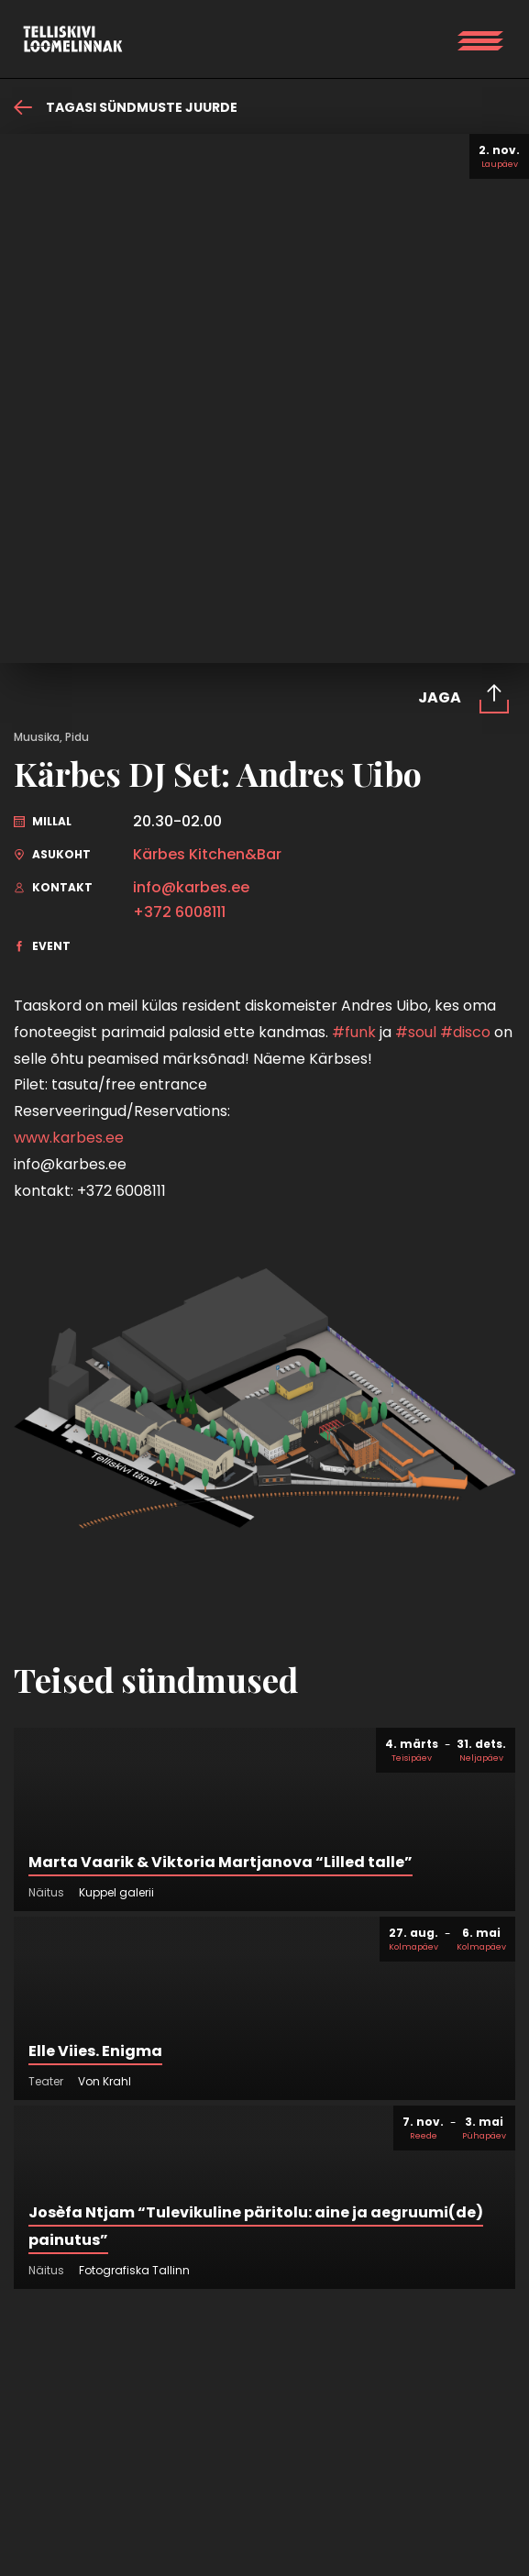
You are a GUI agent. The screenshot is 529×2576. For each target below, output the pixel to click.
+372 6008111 (179, 912)
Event (42, 946)
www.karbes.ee (69, 1137)
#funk (354, 1032)
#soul (415, 1032)
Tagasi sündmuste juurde (125, 107)
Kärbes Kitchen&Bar (207, 855)
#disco (465, 1032)
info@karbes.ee (191, 888)
